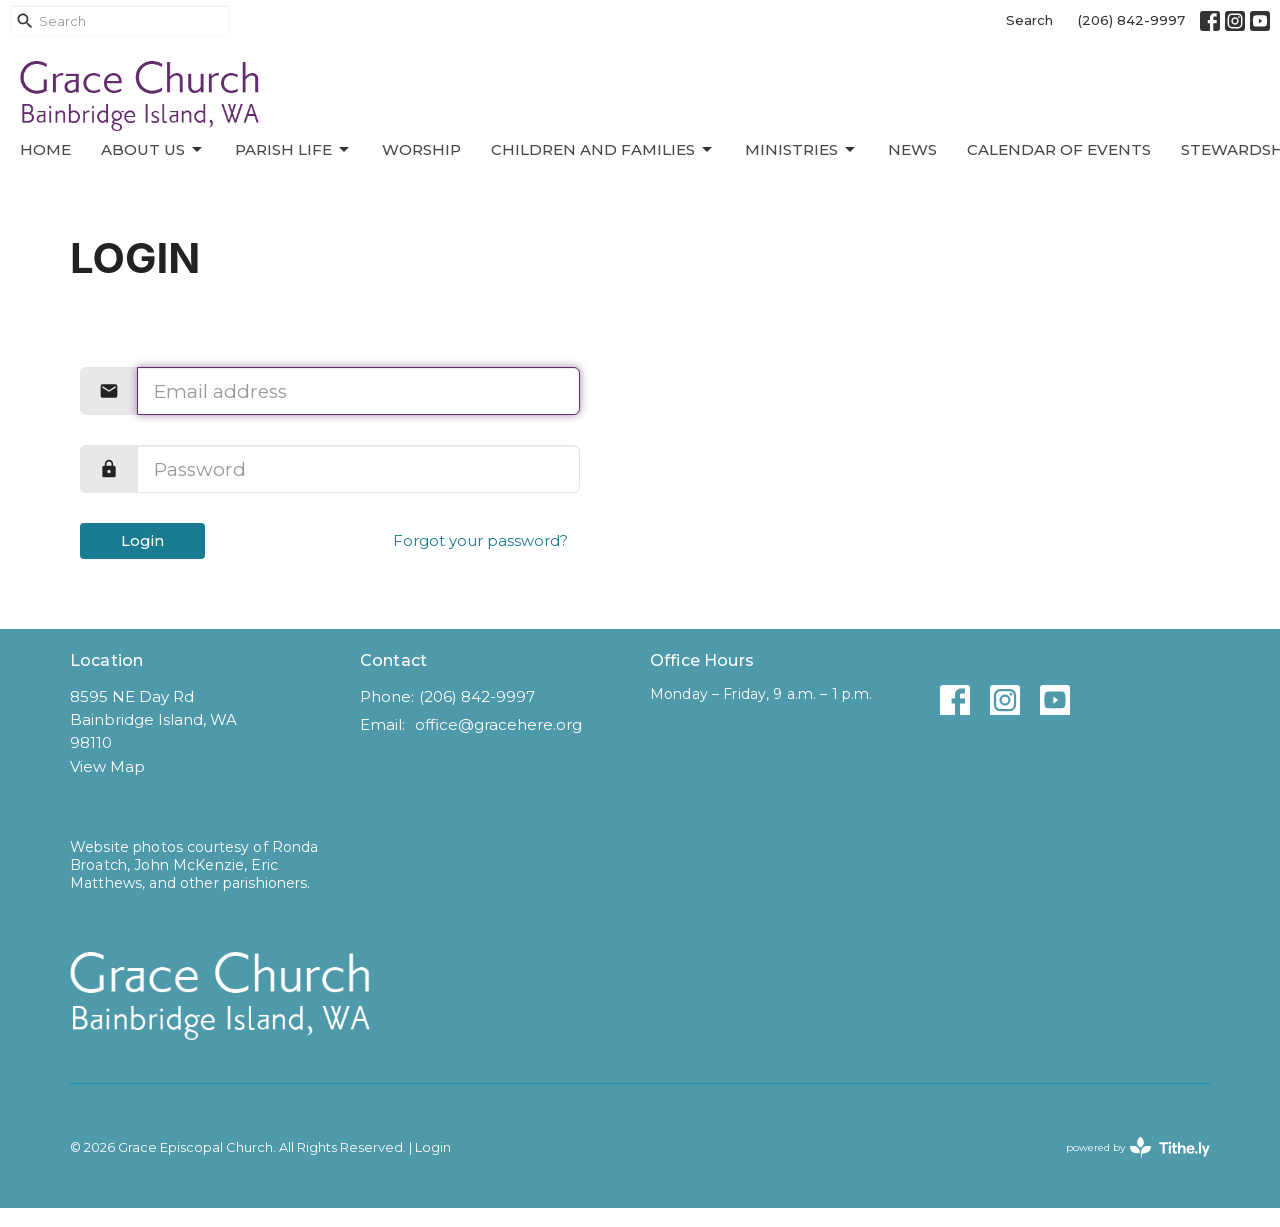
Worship (421, 149)
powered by (1138, 1147)
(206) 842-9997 (1131, 20)
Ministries (801, 150)
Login (142, 540)
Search (1029, 20)
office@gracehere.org (498, 724)
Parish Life (293, 150)
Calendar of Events (1059, 149)
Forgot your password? (480, 540)
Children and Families (603, 150)
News (912, 149)
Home (45, 149)
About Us (153, 150)
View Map (107, 766)
